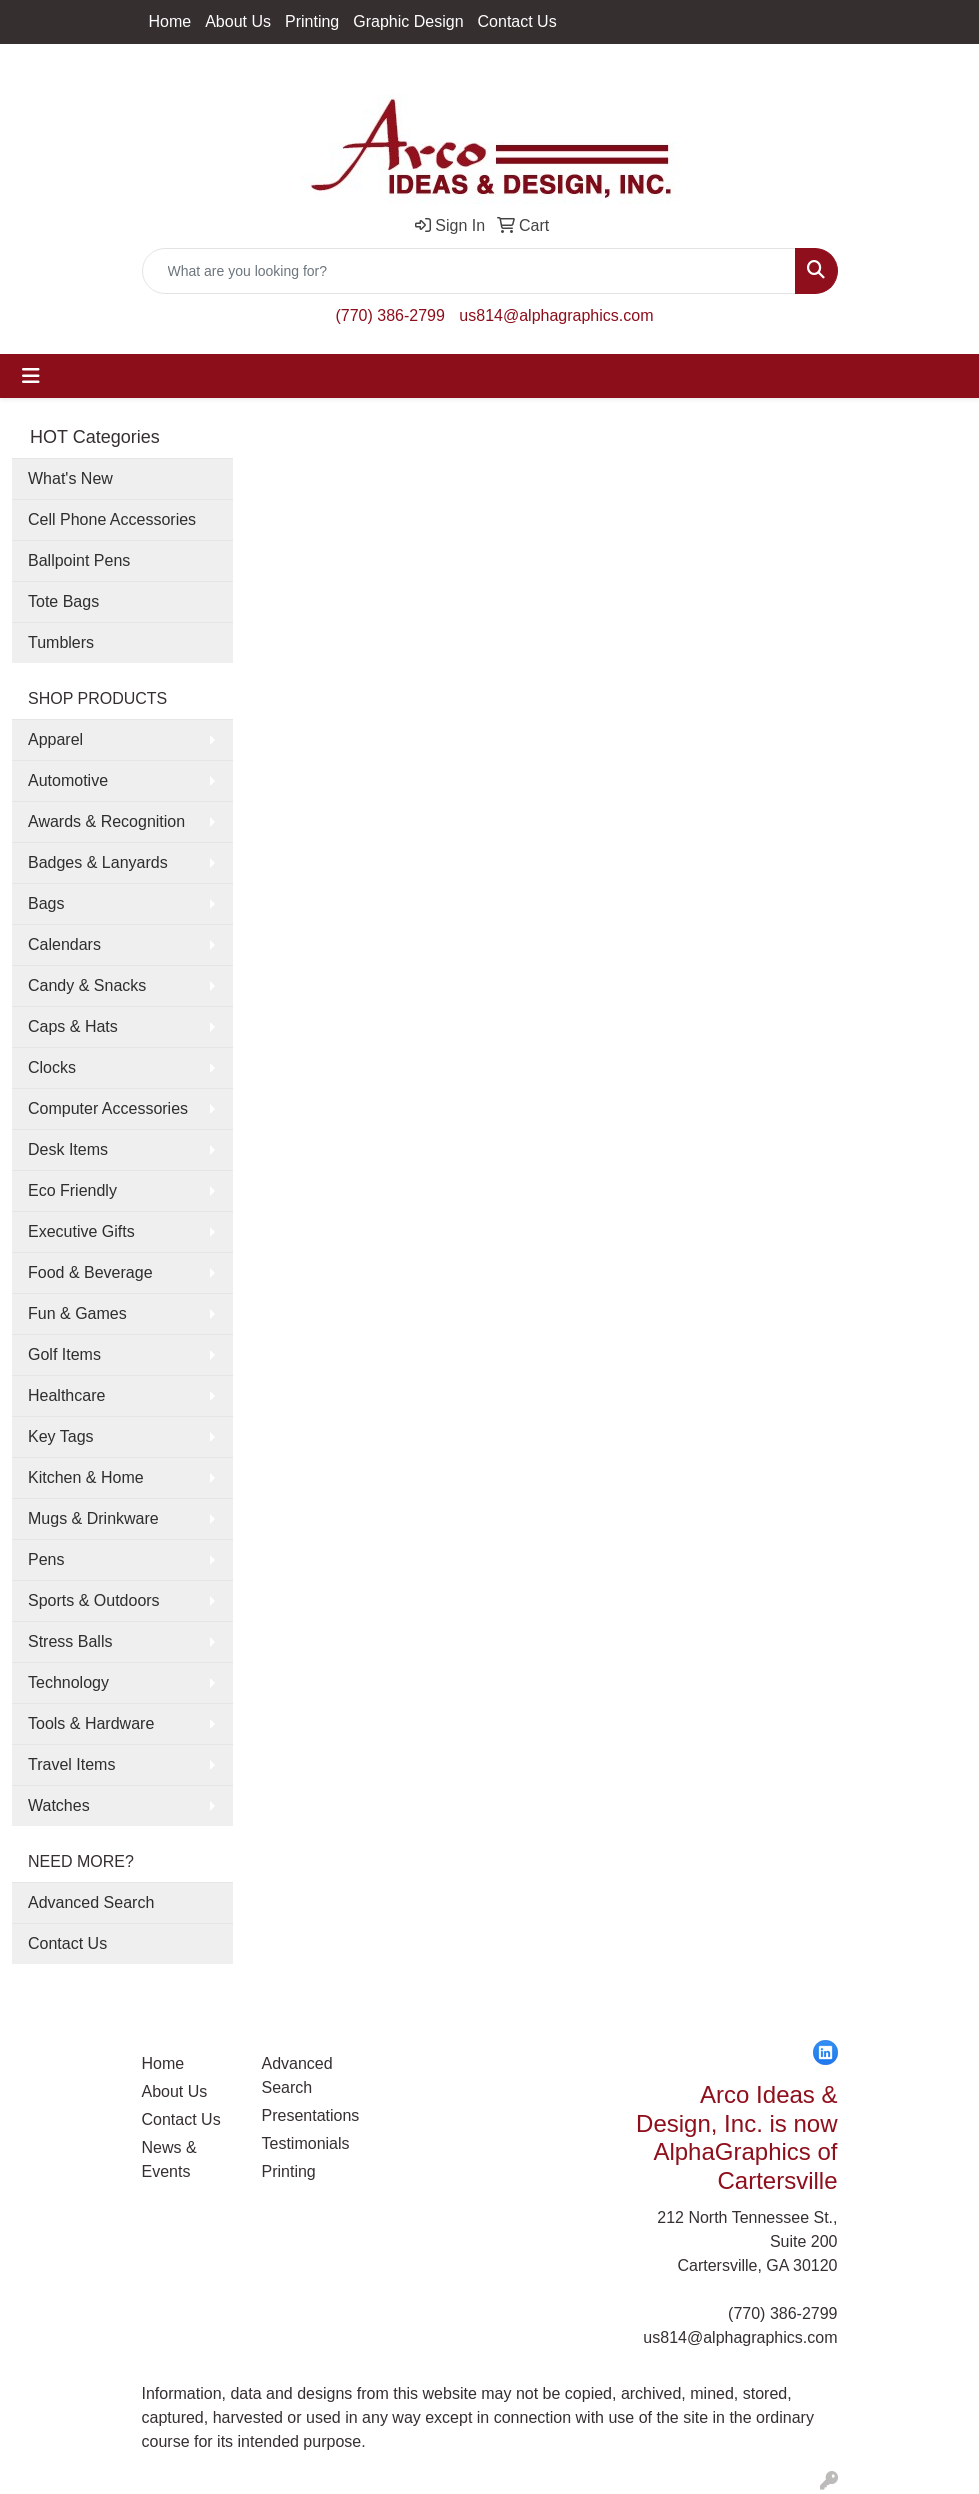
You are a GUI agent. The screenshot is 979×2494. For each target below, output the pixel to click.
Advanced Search (91, 1902)
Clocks (52, 1067)
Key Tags (61, 1436)
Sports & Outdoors (94, 1600)
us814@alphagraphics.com (556, 315)
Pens (46, 1559)
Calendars (64, 944)
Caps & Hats (73, 1026)
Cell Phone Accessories (112, 519)
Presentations (310, 2115)
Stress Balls (70, 1641)
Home (170, 21)
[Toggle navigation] (31, 376)
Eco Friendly (72, 1190)
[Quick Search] (469, 271)
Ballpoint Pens (79, 560)
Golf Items (64, 1354)
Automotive (68, 780)
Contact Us (517, 21)
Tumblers (61, 642)
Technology (68, 1682)
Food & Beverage (90, 1272)
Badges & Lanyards (98, 862)
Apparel (55, 739)
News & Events (169, 2159)
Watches (59, 1805)
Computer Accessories (108, 1108)
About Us (238, 21)
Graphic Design (408, 21)
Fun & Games (77, 1313)
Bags (46, 903)
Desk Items (68, 1149)
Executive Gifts (81, 1231)
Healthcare (66, 1395)
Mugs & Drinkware (93, 1518)
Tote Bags (63, 601)
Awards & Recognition (106, 821)
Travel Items (71, 1764)
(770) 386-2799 (389, 315)
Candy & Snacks (87, 985)
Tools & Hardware (91, 1723)
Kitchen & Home (86, 1477)
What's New (70, 478)
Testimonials (306, 2143)
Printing (312, 21)
